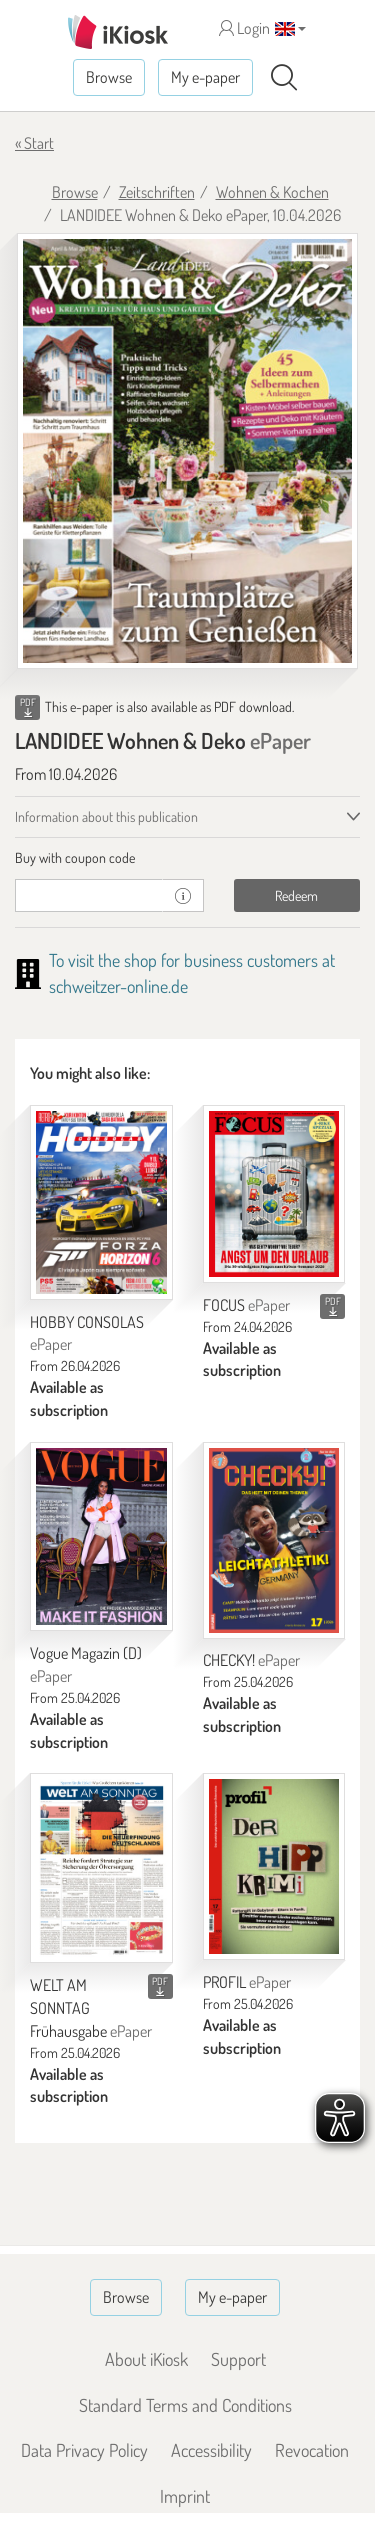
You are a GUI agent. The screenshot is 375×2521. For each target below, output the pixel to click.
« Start (34, 143)
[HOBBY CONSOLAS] (101, 1202)
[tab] (187, 858)
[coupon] (89, 895)
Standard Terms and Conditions (185, 2405)
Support (238, 2359)
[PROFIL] (274, 1866)
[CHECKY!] (274, 1540)
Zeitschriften (157, 192)
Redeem (296, 895)
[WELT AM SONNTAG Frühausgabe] (101, 1868)
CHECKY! (251, 1660)
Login (244, 28)
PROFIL (247, 1982)
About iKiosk (146, 2359)
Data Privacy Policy (84, 2450)
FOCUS (246, 1305)
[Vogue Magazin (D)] (101, 1536)
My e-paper (205, 77)
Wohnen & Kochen (272, 192)
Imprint (185, 2496)
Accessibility (211, 2450)
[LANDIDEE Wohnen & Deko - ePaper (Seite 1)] (187, 451)
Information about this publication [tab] (106, 816)
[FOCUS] (274, 1194)
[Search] (284, 78)
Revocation (312, 2450)
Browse (109, 77)
